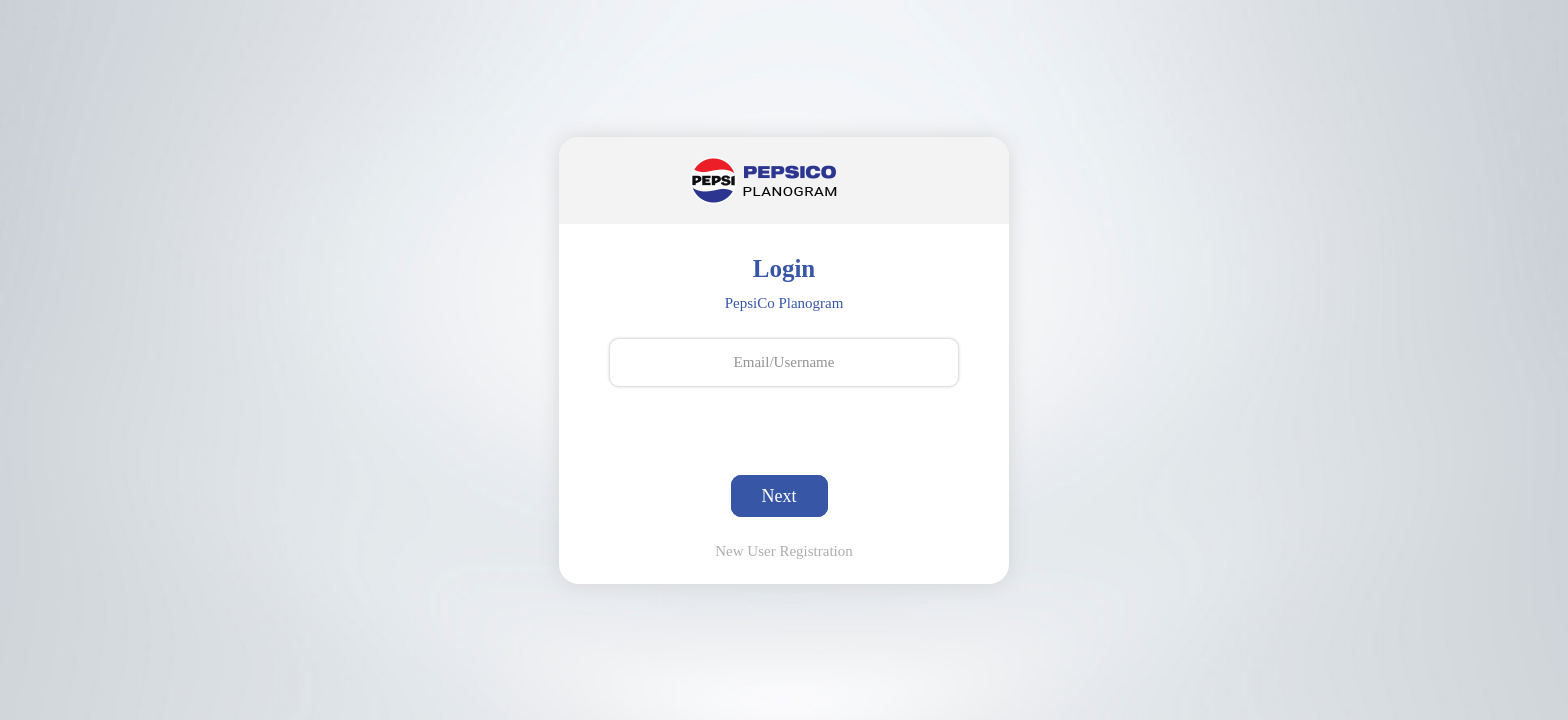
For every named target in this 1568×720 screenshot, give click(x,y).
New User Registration (783, 551)
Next (779, 496)
